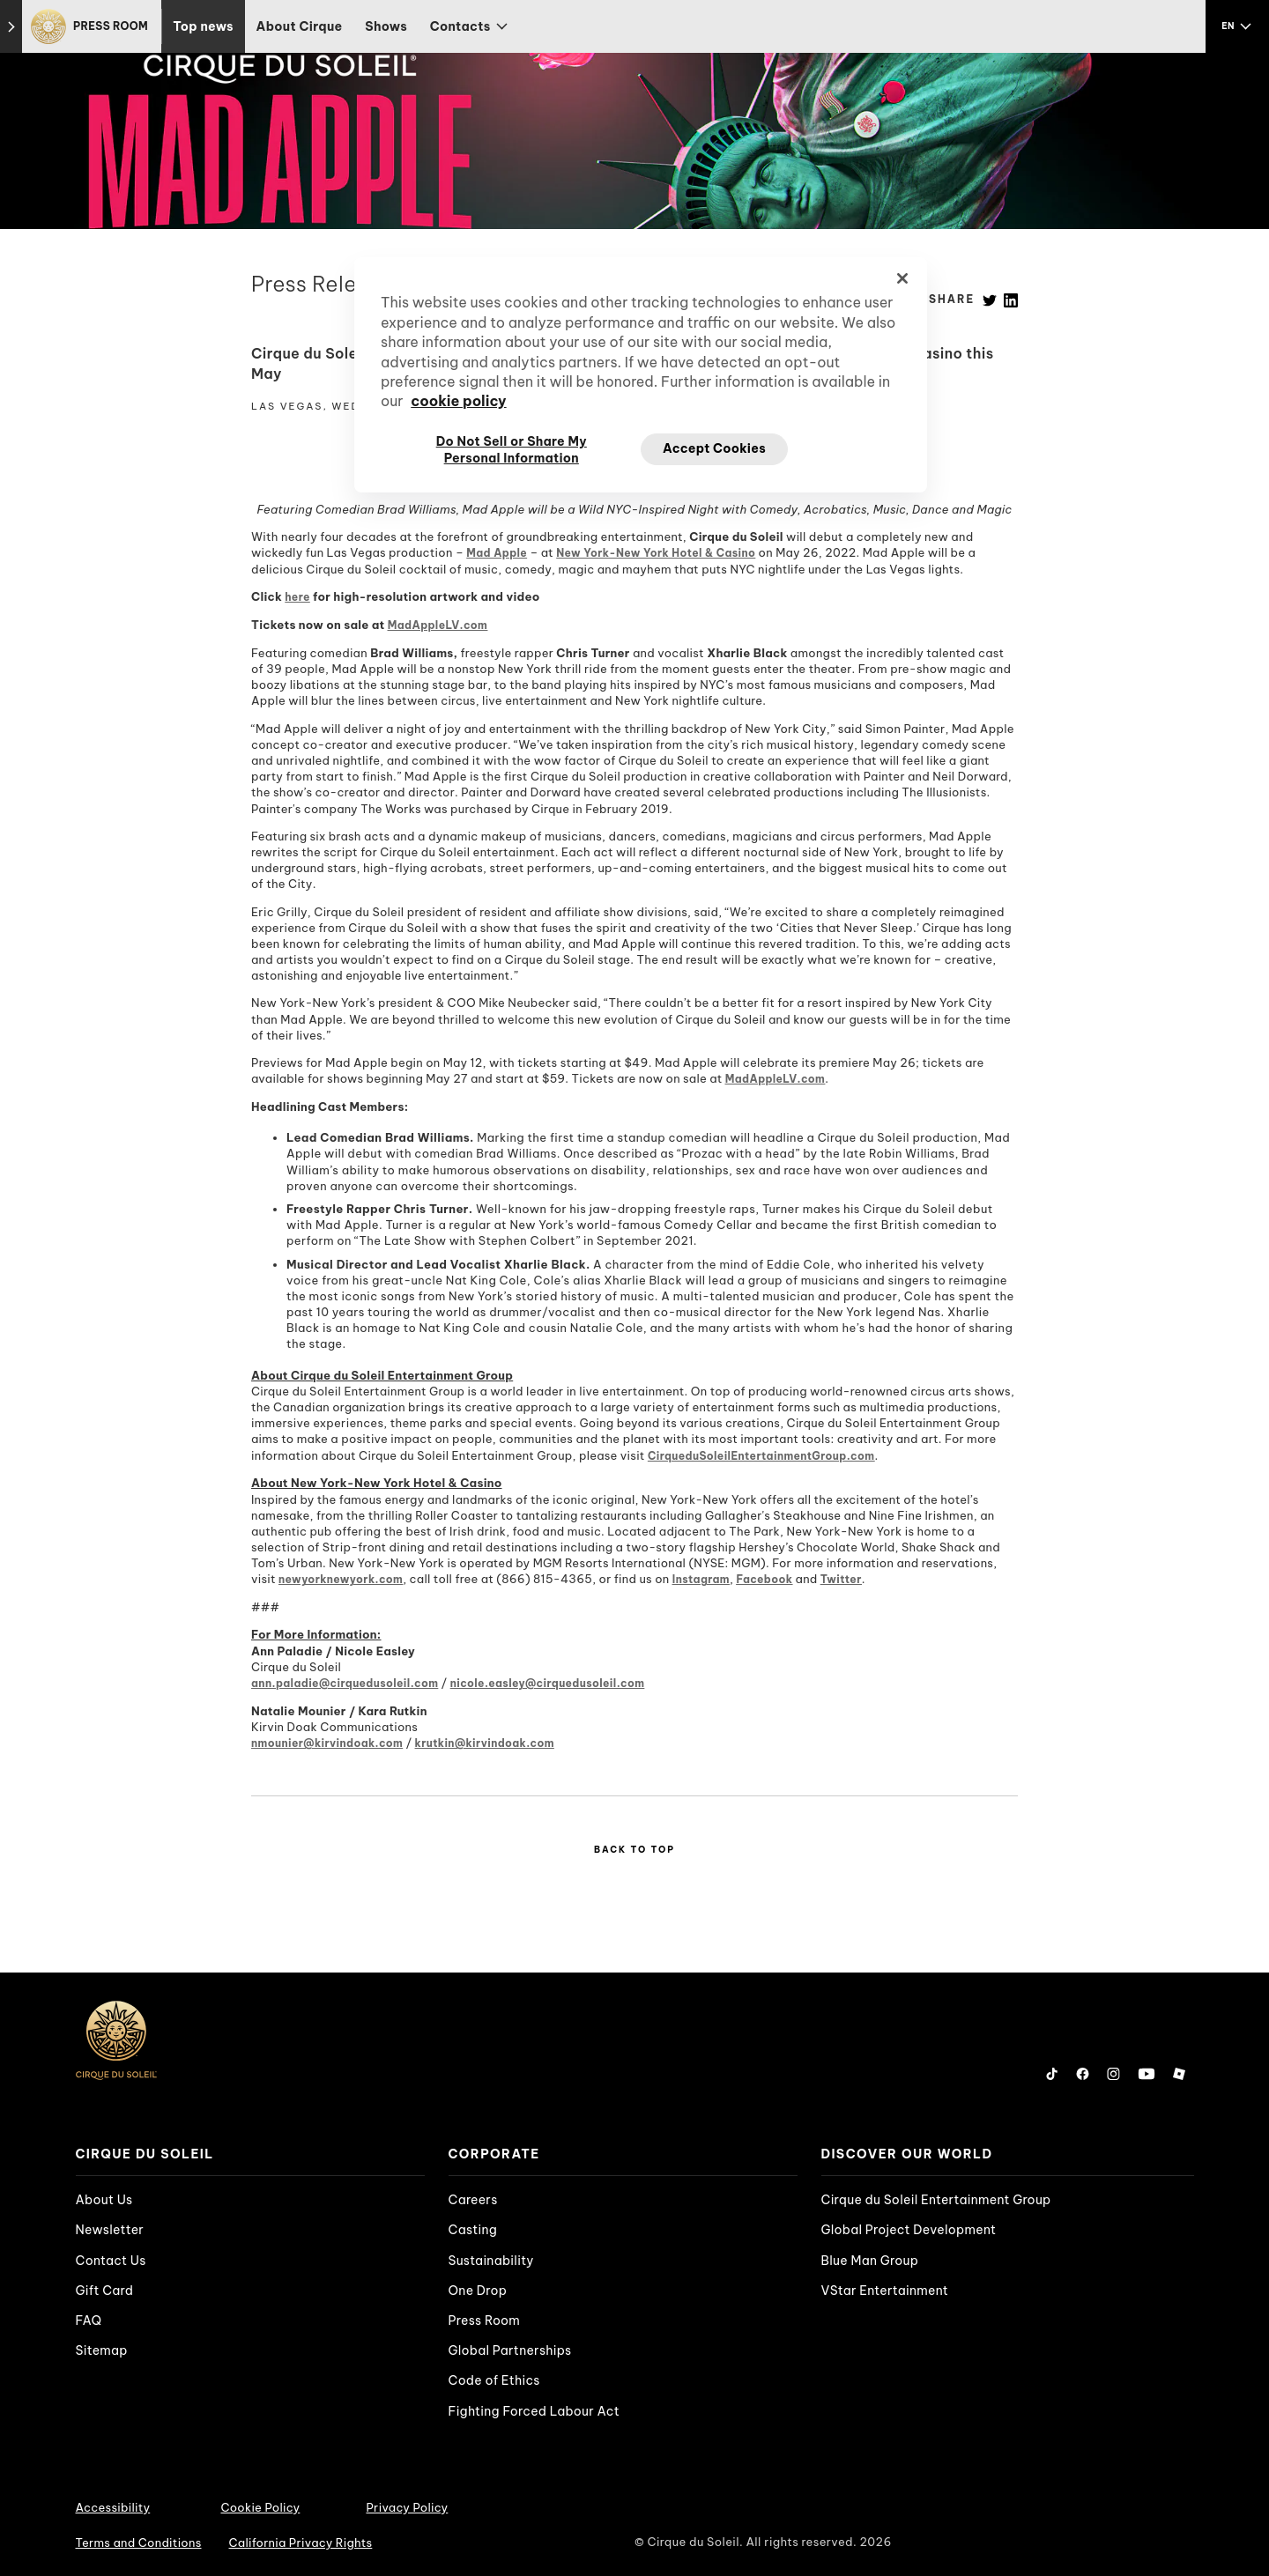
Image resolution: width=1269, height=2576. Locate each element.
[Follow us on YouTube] (1146, 2074)
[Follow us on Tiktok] (1052, 2074)
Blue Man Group (870, 2261)
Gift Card (105, 2290)
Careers (473, 2200)
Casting (473, 2230)
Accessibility (113, 2507)
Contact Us (111, 2261)
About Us (104, 2200)
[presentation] (250, 2154)
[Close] (902, 278)
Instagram (701, 1579)
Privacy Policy (407, 2507)
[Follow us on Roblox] (1179, 2074)
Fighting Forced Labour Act (534, 2411)
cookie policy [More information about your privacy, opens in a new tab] (458, 401)
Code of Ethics (494, 2380)
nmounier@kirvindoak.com (327, 1743)
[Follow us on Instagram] (1113, 2074)
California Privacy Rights (301, 2542)
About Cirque (299, 26)
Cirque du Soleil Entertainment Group (936, 2200)
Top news (203, 26)
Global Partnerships (510, 2350)
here (297, 596)
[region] (640, 374)
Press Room (485, 2320)
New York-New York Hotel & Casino (655, 552)
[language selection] (1237, 26)
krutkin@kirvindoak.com (484, 1743)
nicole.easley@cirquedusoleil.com (547, 1683)
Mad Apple (496, 552)
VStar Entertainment (885, 2290)
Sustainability (491, 2261)
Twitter (841, 1579)
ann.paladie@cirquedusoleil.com (344, 1683)
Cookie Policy (260, 2507)
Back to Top (634, 1849)
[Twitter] (990, 299)
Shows (386, 26)
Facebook (764, 1579)
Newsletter (110, 2230)
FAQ (89, 2320)
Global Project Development (909, 2230)
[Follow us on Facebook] (1082, 2074)
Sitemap (102, 2350)
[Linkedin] (1011, 299)
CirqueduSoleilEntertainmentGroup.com (761, 1455)
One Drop (478, 2290)
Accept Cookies (714, 448)
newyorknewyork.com (340, 1579)
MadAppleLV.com (437, 625)
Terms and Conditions (139, 2542)
